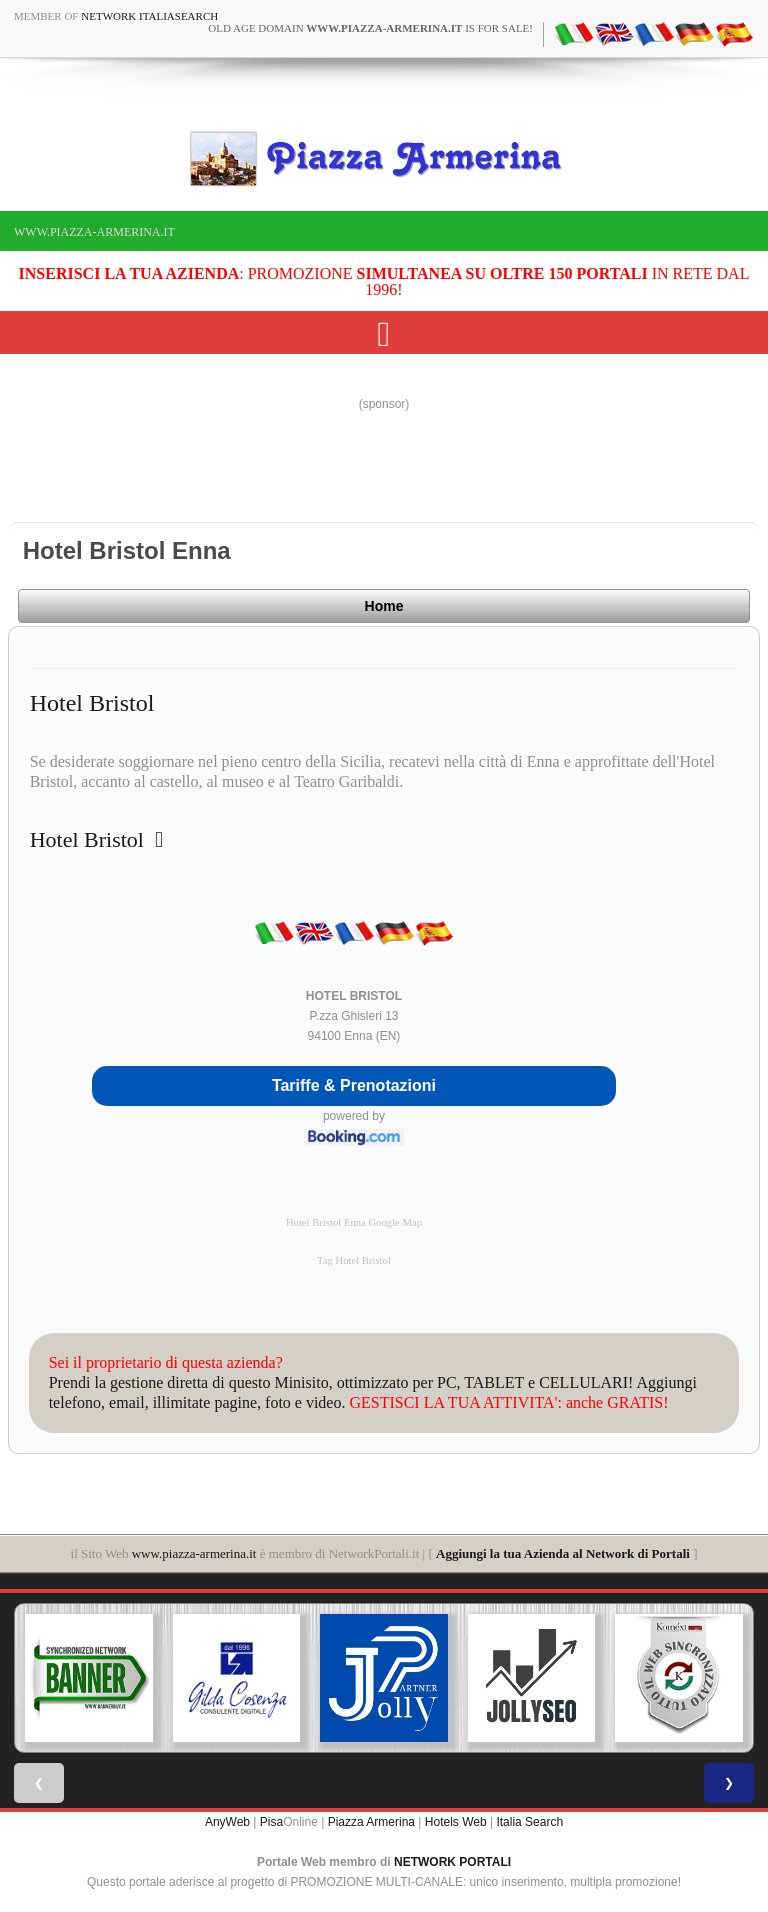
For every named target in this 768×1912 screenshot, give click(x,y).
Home (384, 606)
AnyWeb (227, 1822)
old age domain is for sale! (370, 28)
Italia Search (529, 1822)
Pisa (271, 1822)
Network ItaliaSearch (149, 16)
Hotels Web (456, 1822)
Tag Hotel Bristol (354, 1260)
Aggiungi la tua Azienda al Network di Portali (563, 1553)
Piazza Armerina (371, 1822)
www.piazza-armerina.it (94, 232)
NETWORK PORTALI (452, 1862)
